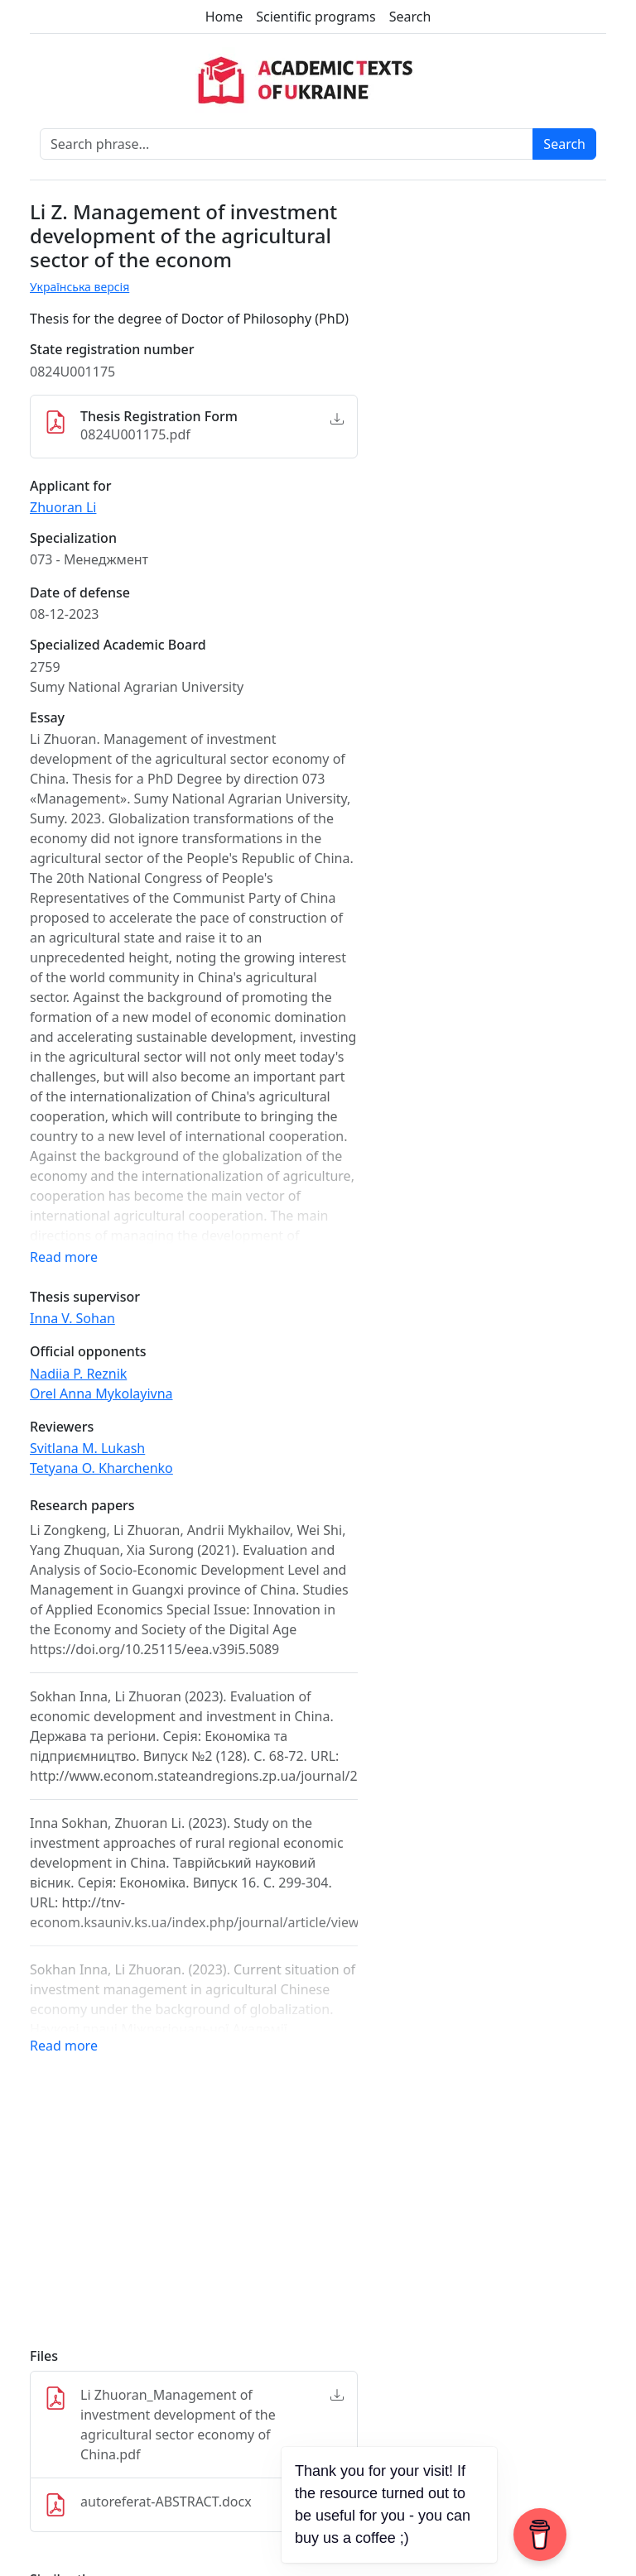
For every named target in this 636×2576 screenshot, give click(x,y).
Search (410, 16)
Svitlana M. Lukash (87, 1448)
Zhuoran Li (63, 507)
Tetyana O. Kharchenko (101, 1468)
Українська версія (79, 287)
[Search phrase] (286, 144)
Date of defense (80, 593)
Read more (64, 1257)
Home (224, 16)
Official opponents (88, 1352)
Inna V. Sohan (72, 1318)
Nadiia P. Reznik (78, 1374)
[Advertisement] (194, 2211)
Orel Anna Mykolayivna (101, 1393)
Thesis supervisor (85, 1297)
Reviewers (62, 1427)
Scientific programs (315, 16)
